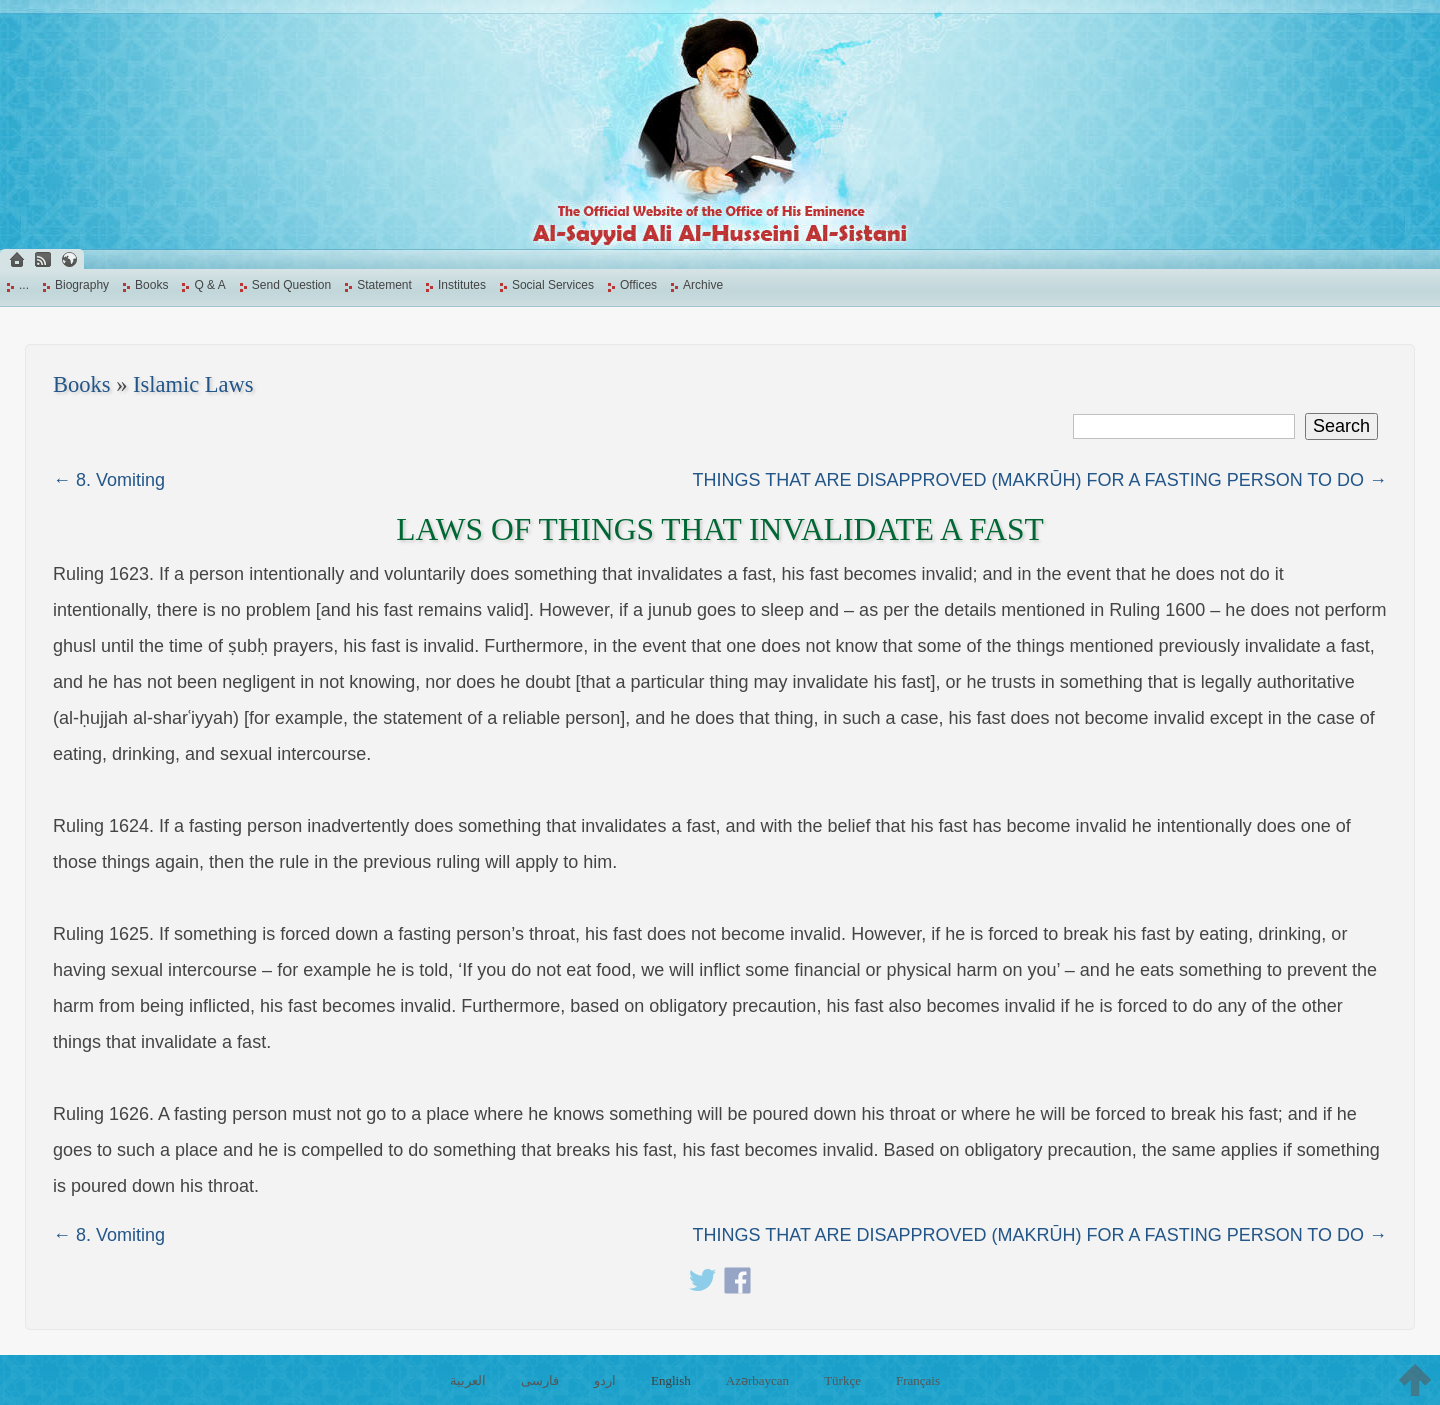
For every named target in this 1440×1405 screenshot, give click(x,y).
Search (1341, 426)
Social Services (553, 285)
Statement (384, 285)
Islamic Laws (193, 384)
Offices (638, 285)
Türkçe (842, 1380)
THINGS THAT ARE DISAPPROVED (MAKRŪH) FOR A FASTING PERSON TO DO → (1040, 480)
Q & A (209, 285)
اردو (605, 1380)
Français (918, 1380)
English (671, 1380)
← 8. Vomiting (109, 480)
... (24, 285)
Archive (703, 285)
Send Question (291, 285)
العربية (468, 1380)
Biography (82, 285)
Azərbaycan (757, 1380)
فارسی (540, 1380)
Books (151, 285)
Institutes (462, 285)
